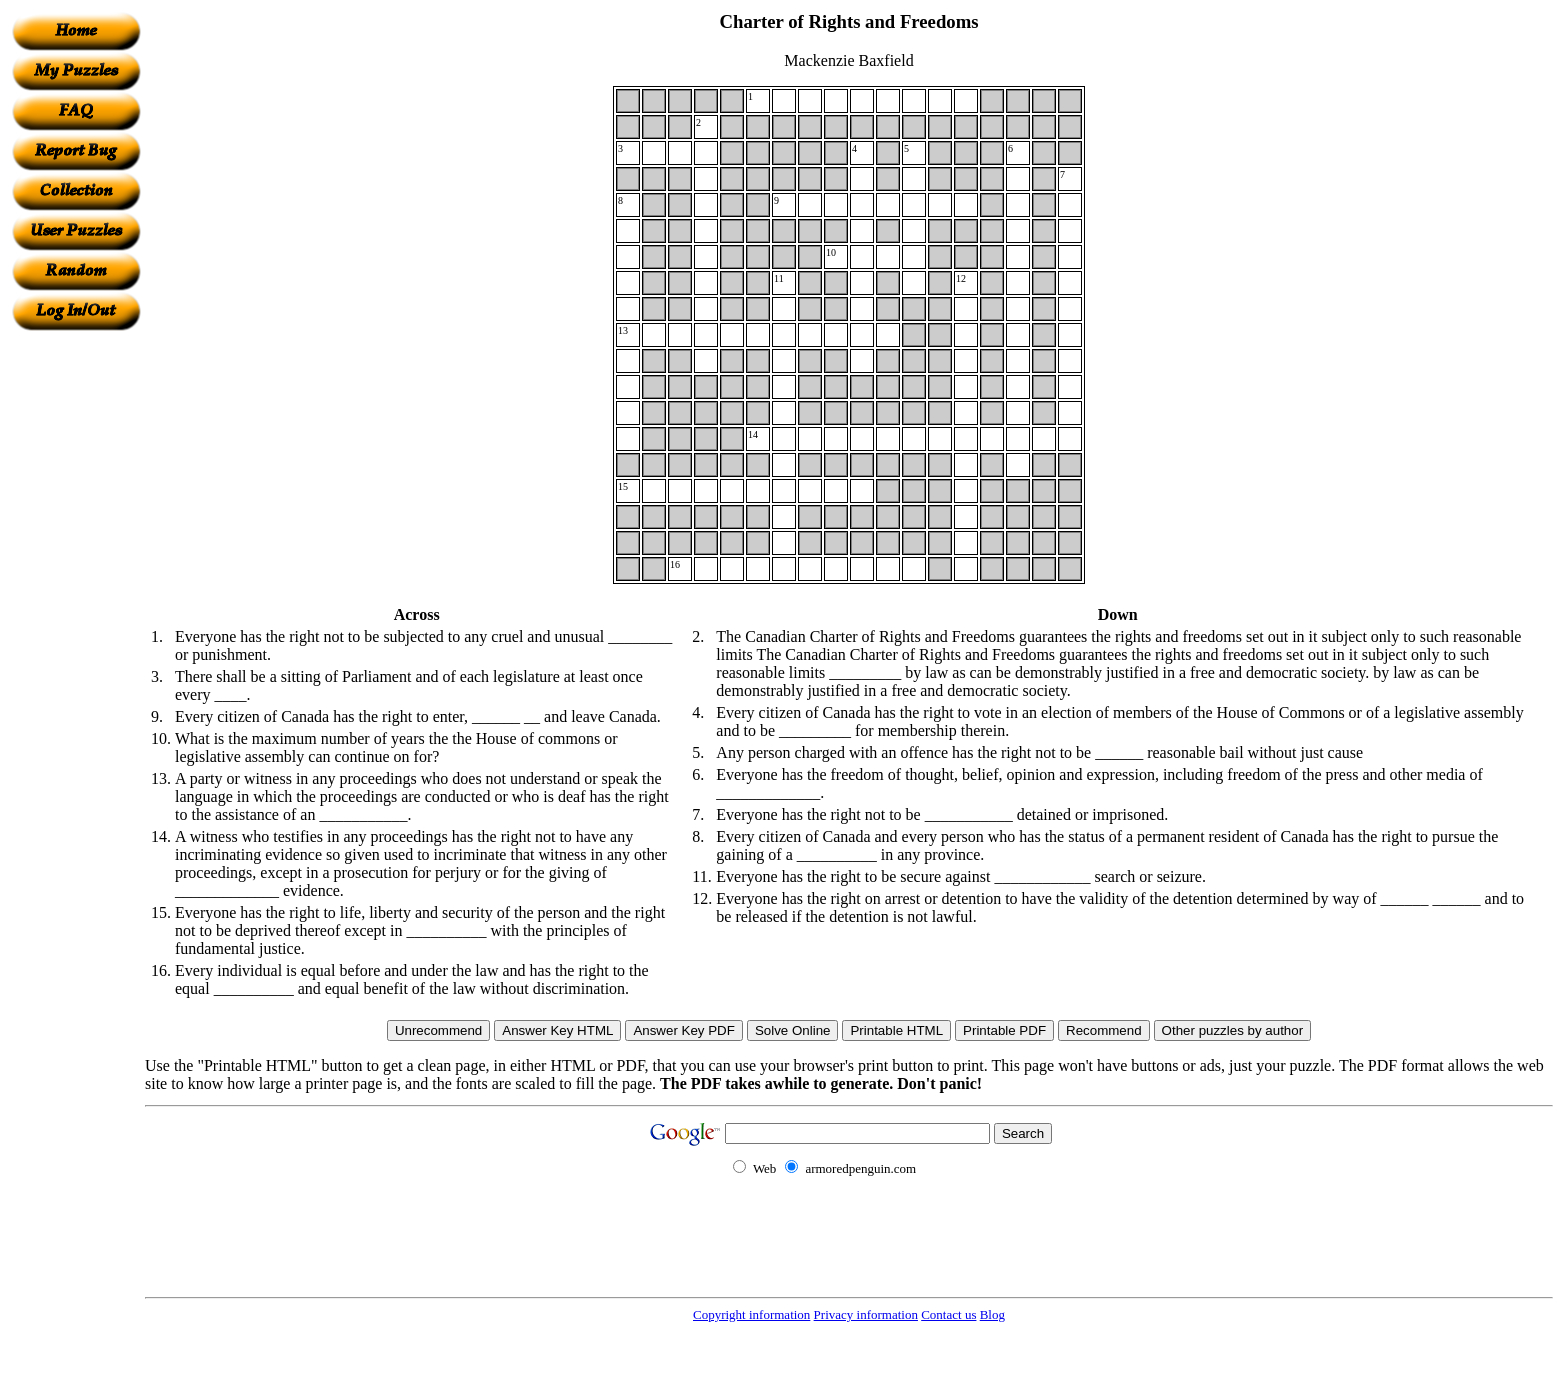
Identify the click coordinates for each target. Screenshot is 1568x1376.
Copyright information (751, 1314)
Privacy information (866, 1314)
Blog (992, 1314)
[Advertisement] (76, 631)
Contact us (948, 1314)
